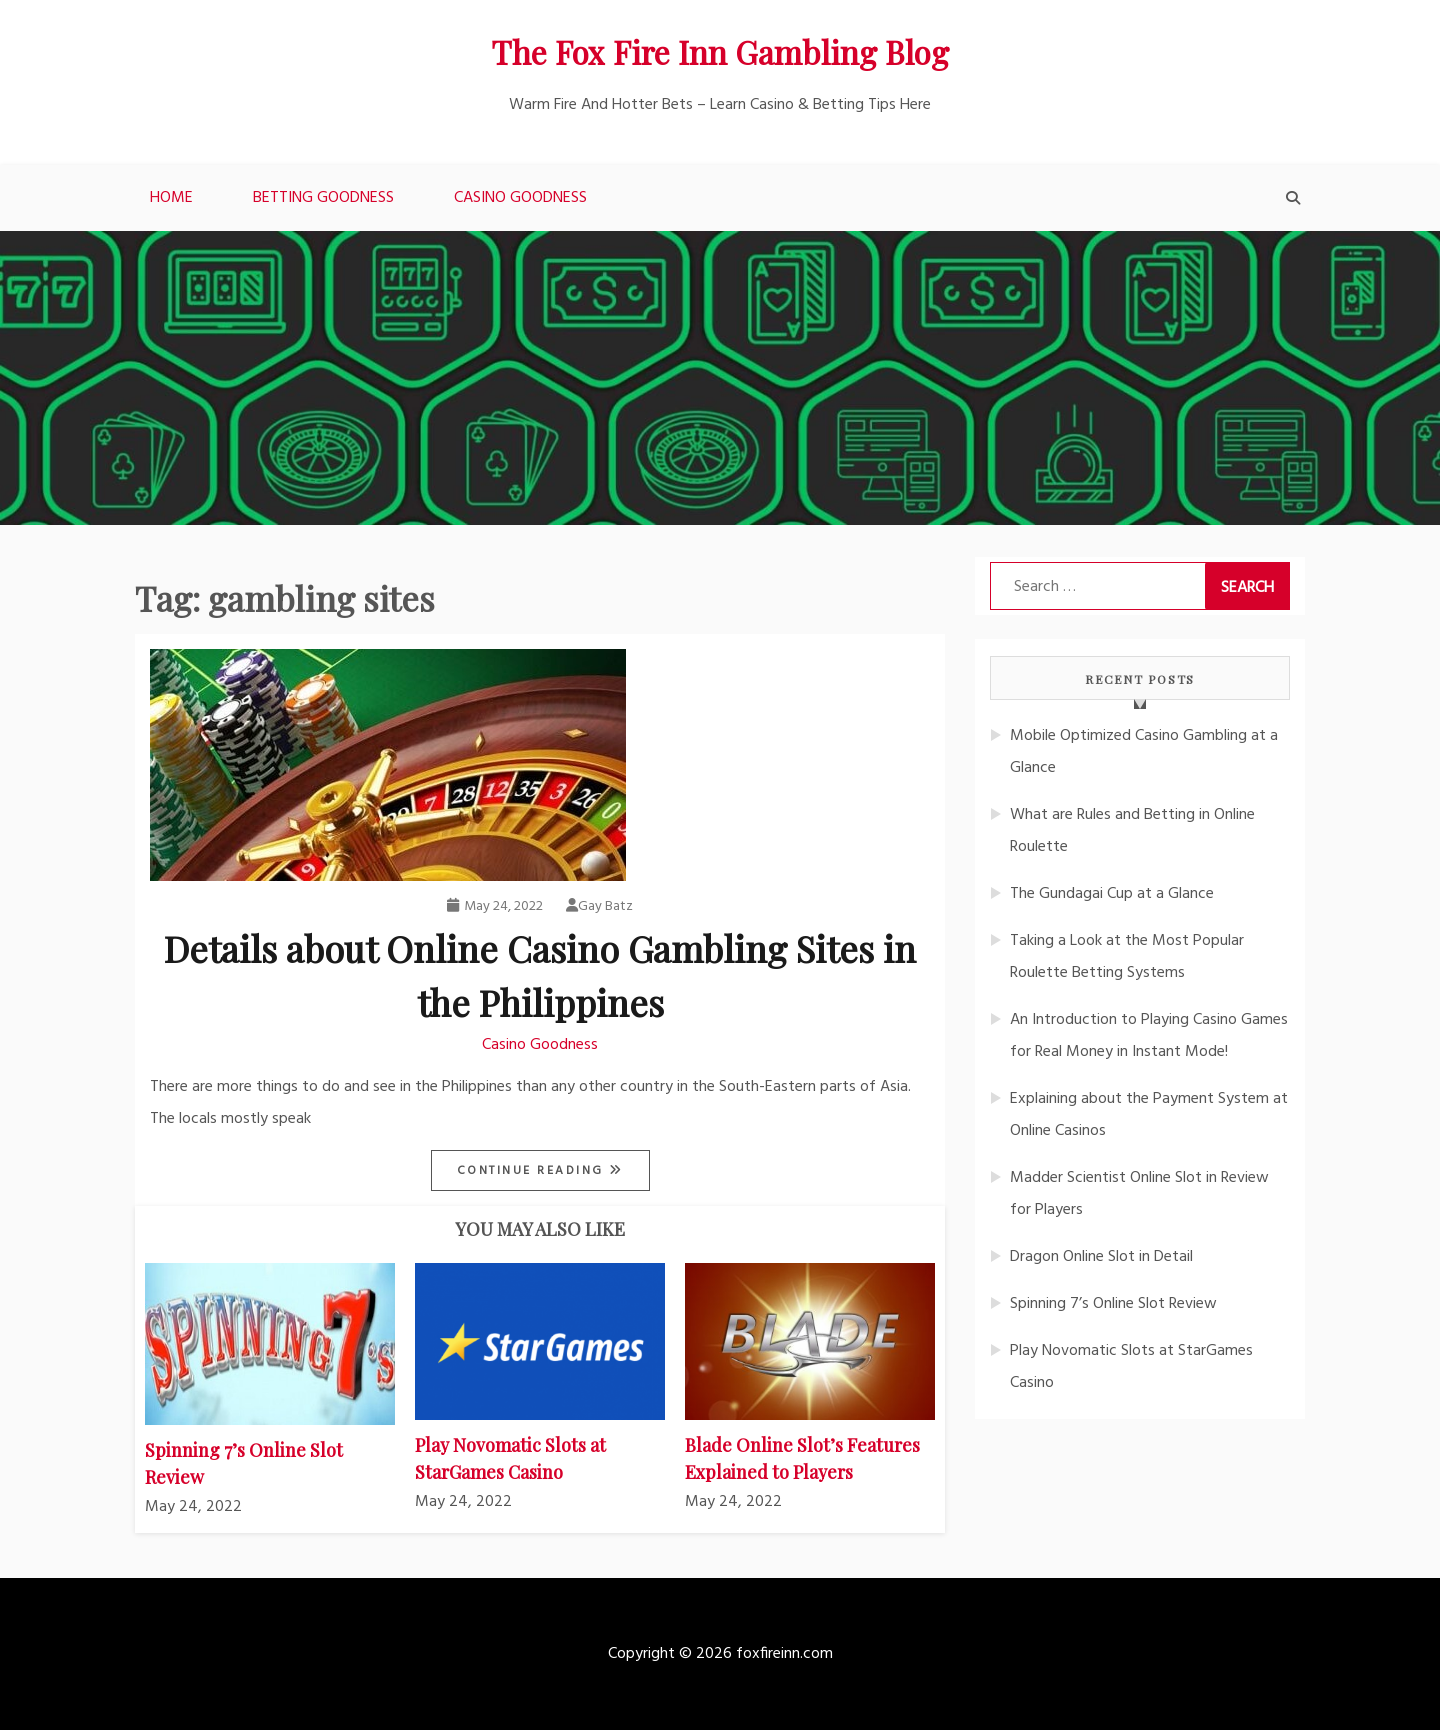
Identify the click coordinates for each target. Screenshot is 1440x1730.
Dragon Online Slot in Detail (1101, 1257)
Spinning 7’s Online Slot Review (1113, 1304)
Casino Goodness (520, 198)
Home (171, 198)
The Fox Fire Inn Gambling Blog (720, 51)
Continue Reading (533, 1171)
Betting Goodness (323, 198)
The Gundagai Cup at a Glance (1112, 894)
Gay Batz (599, 906)
